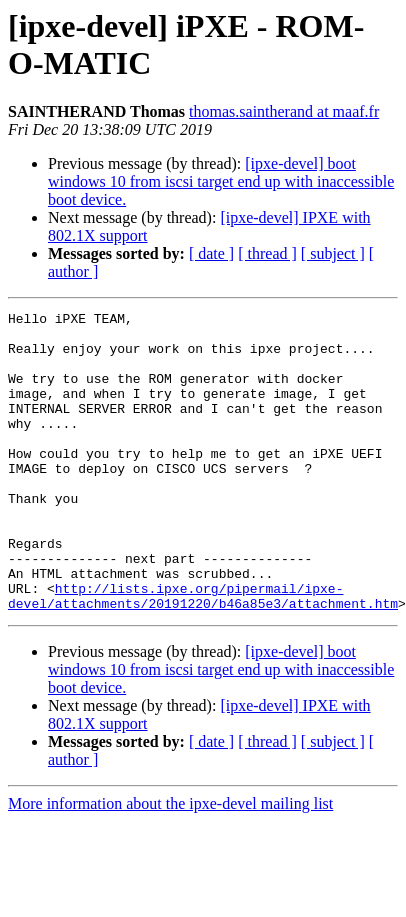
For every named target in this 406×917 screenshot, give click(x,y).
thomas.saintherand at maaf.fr (284, 111)
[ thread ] (267, 253)
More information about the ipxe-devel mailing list (170, 845)
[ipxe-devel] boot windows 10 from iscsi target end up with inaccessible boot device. (221, 181)
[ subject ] (333, 253)
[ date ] (211, 253)
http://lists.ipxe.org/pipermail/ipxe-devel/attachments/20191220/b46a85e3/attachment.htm (203, 636)
